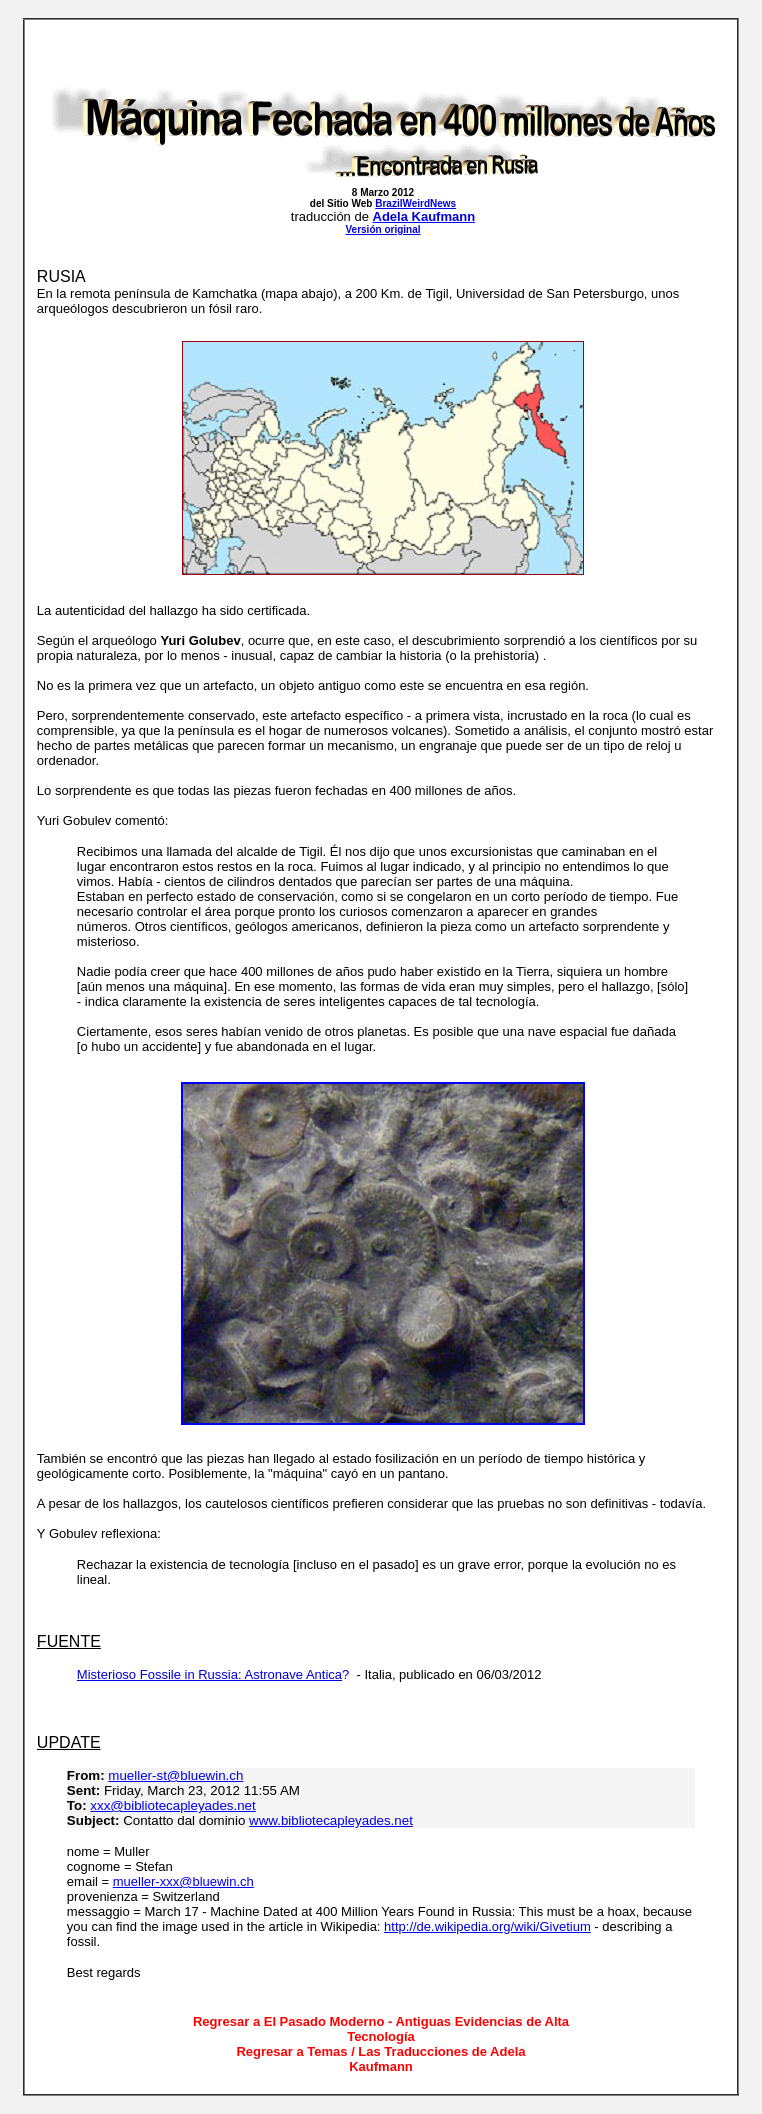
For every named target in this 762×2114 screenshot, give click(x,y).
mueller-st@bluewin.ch (175, 1775)
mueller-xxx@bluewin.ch (183, 1881)
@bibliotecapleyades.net (182, 1805)
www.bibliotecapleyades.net (331, 1820)
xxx (100, 1805)
